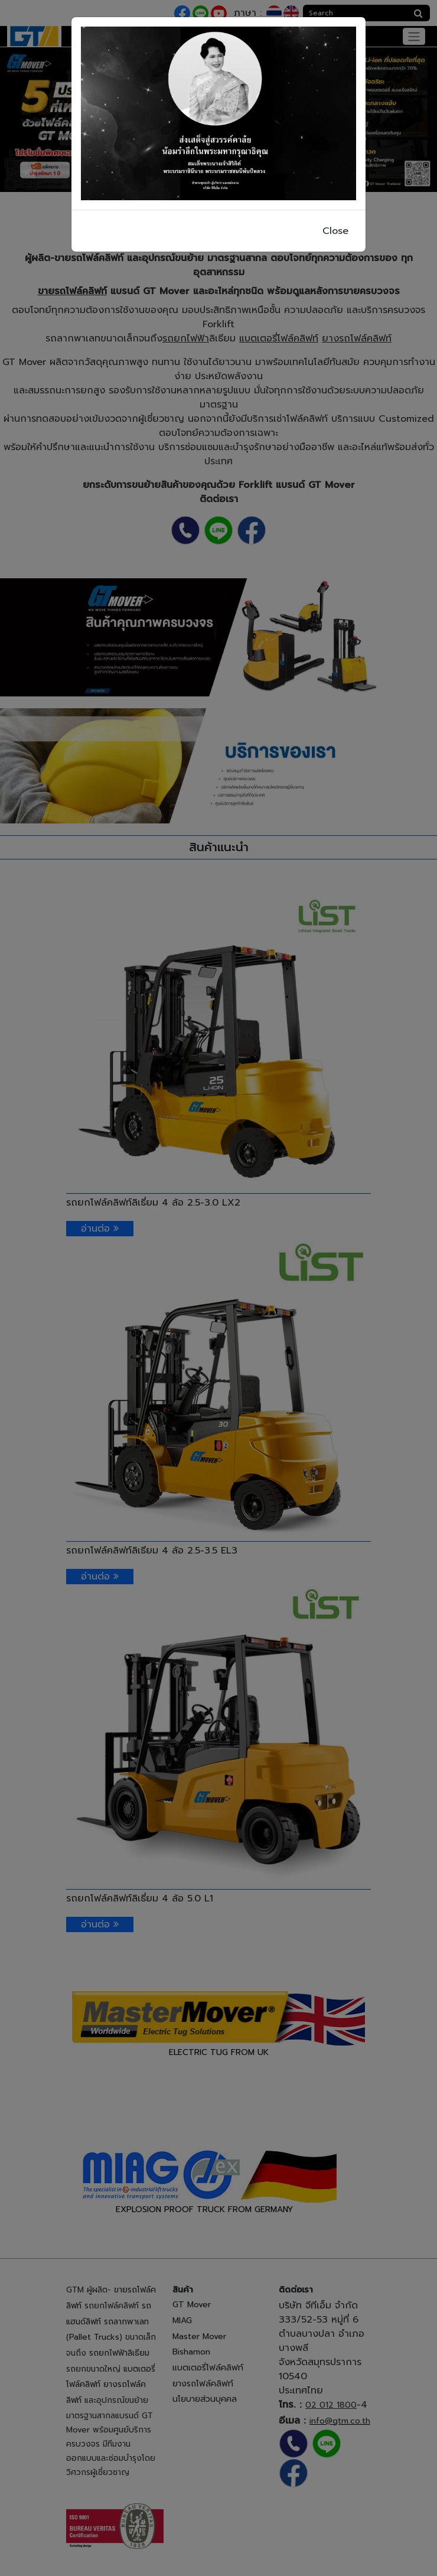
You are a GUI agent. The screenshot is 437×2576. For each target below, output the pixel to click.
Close (335, 231)
